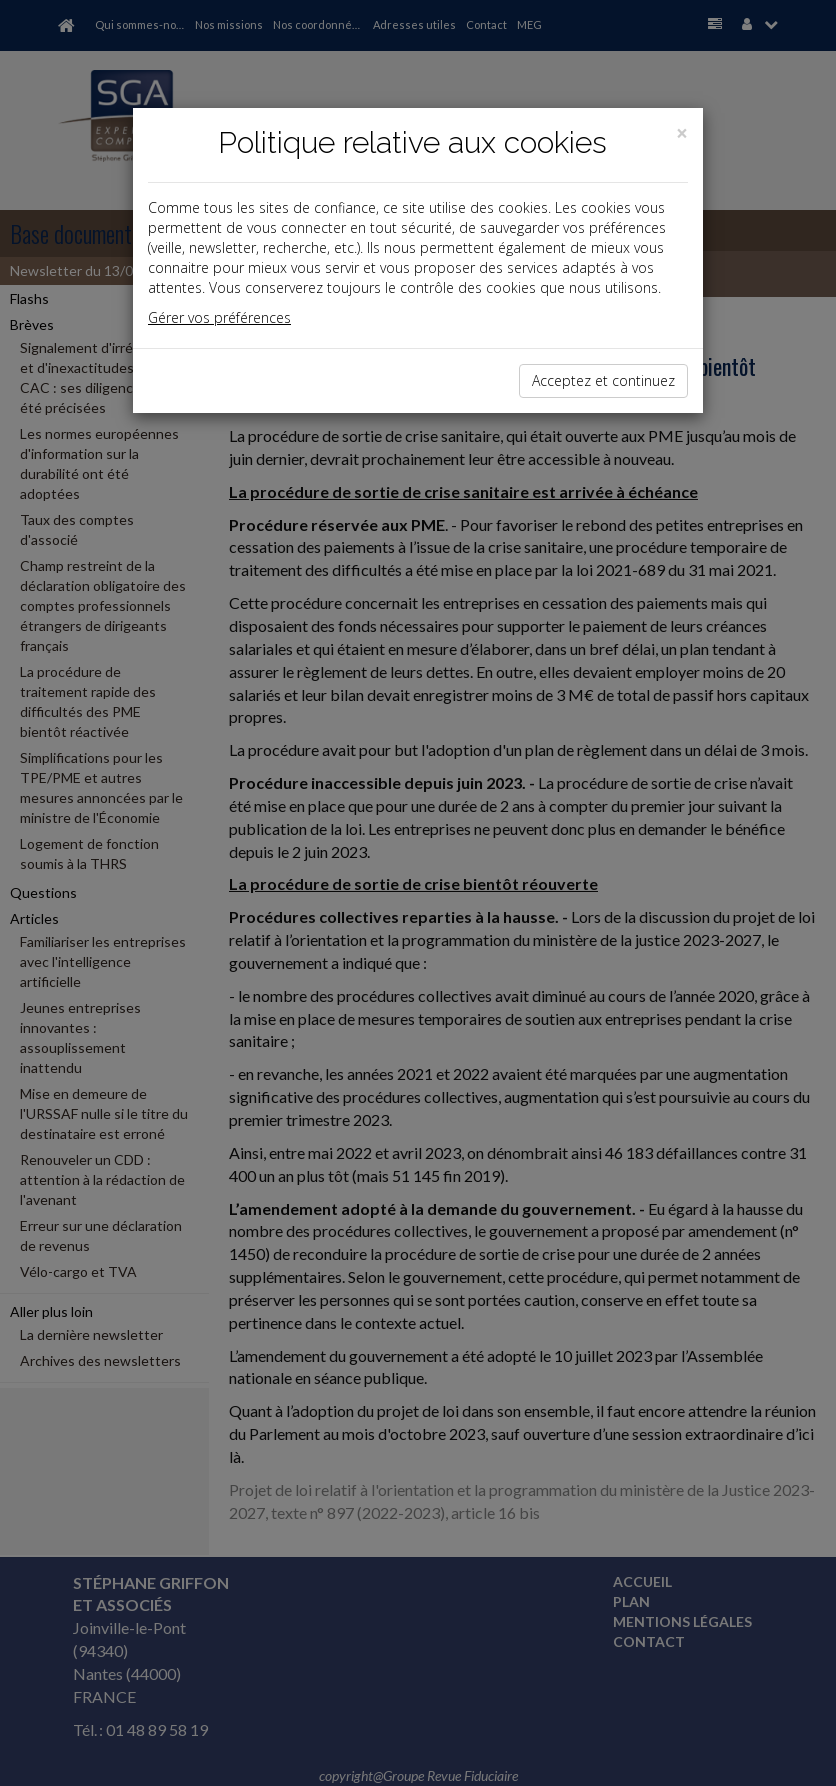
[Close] (682, 133)
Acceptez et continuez (603, 380)
